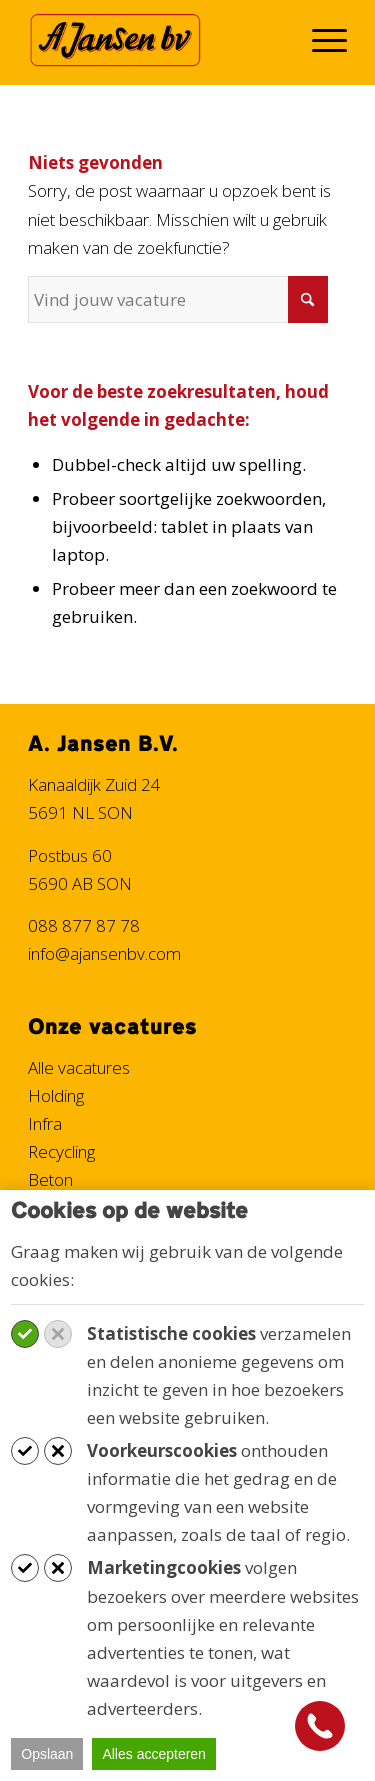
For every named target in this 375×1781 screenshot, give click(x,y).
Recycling (61, 1151)
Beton (50, 1179)
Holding (56, 1095)
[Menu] (319, 40)
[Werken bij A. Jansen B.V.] (155, 40)
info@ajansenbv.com (104, 953)
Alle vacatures (79, 1067)
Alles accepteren (154, 1754)
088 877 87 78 (84, 925)
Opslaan (47, 1754)
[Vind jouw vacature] (178, 299)
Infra (45, 1123)
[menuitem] (319, 40)
